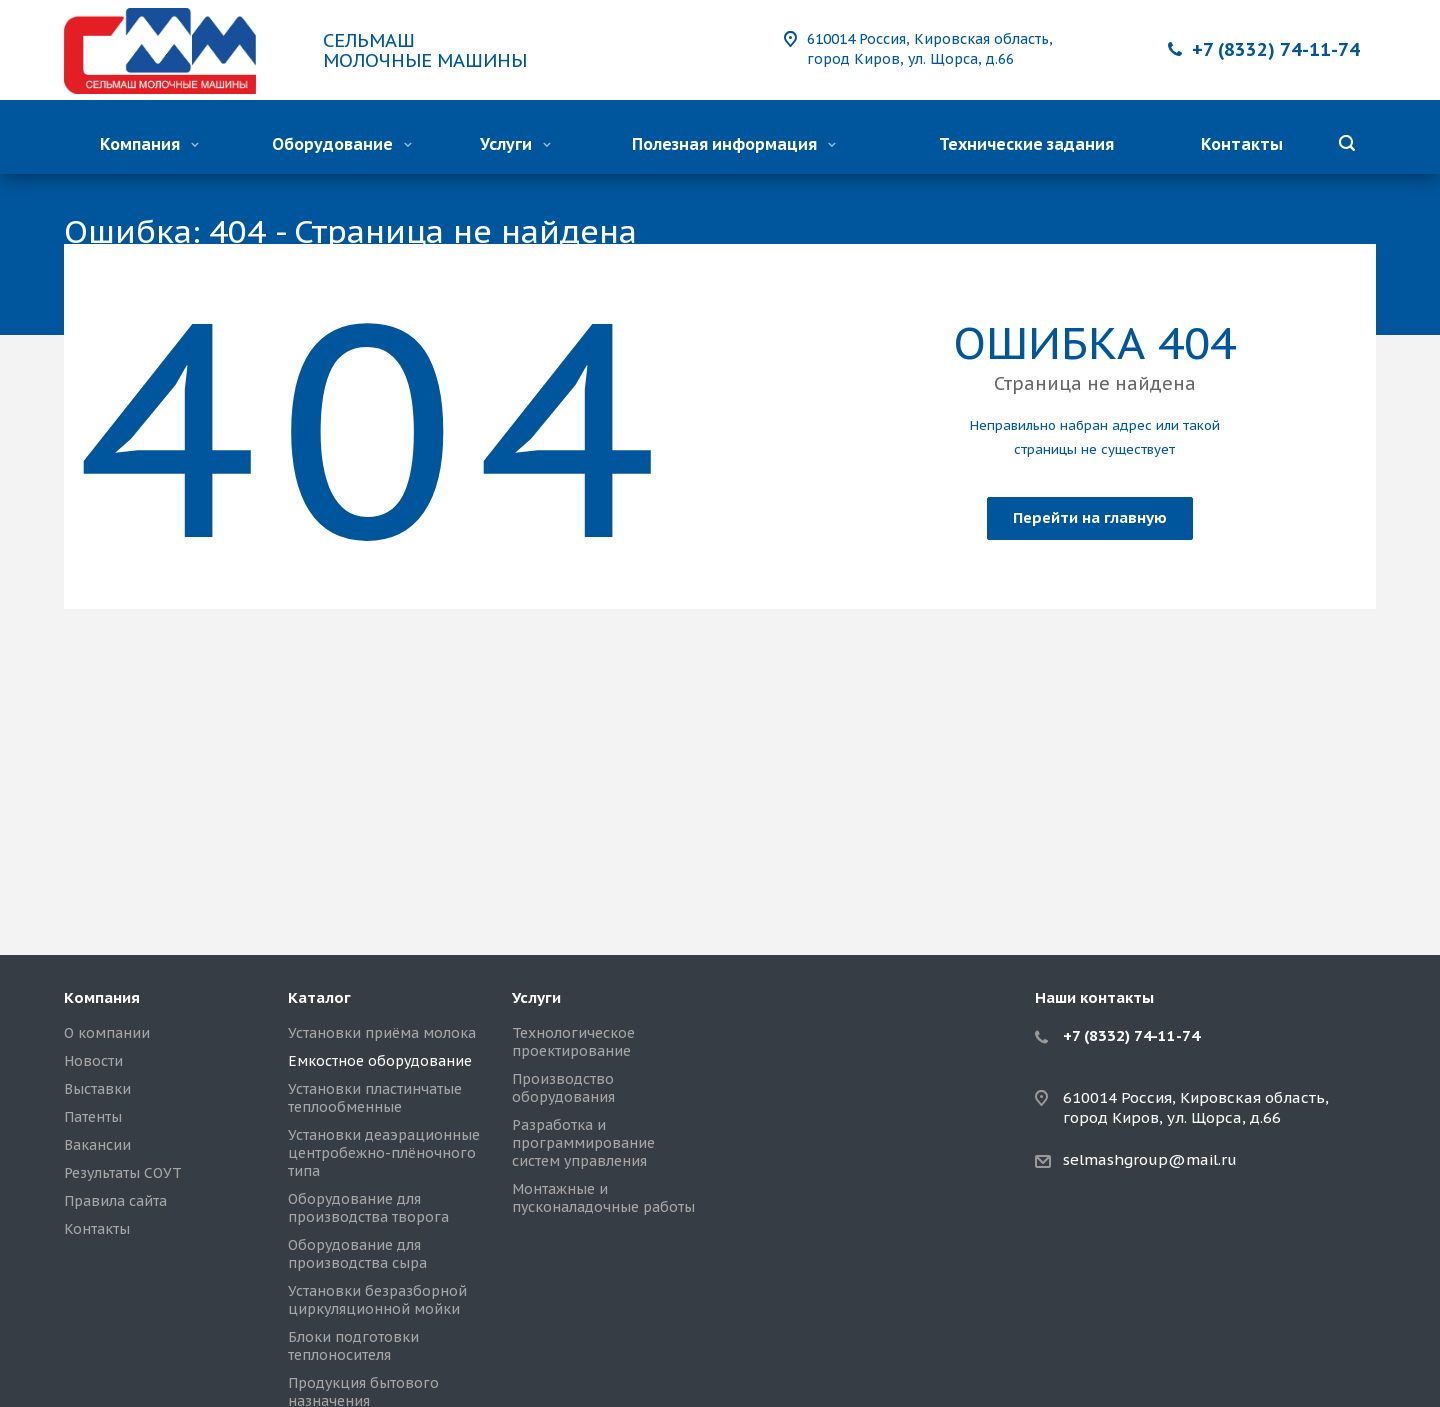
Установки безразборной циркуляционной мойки (377, 1300)
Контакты (1242, 144)
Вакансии (97, 1145)
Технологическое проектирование (573, 1042)
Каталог (319, 997)
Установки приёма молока (382, 1033)
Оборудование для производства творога (368, 1208)
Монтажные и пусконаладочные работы (603, 1198)
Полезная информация (734, 144)
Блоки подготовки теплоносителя (353, 1346)
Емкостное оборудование (380, 1061)
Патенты (93, 1117)
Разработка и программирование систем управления (583, 1143)
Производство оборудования (563, 1088)
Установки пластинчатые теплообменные (375, 1098)
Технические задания (1026, 144)
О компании (107, 1033)
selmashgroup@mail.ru (1150, 1159)
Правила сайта (115, 1201)
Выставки (97, 1089)
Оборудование (342, 144)
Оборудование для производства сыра (357, 1254)
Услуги (515, 144)
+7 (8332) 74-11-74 (1276, 49)
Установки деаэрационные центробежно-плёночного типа (384, 1153)
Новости (93, 1061)
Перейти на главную (1090, 517)
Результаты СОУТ (123, 1173)
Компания (149, 144)
